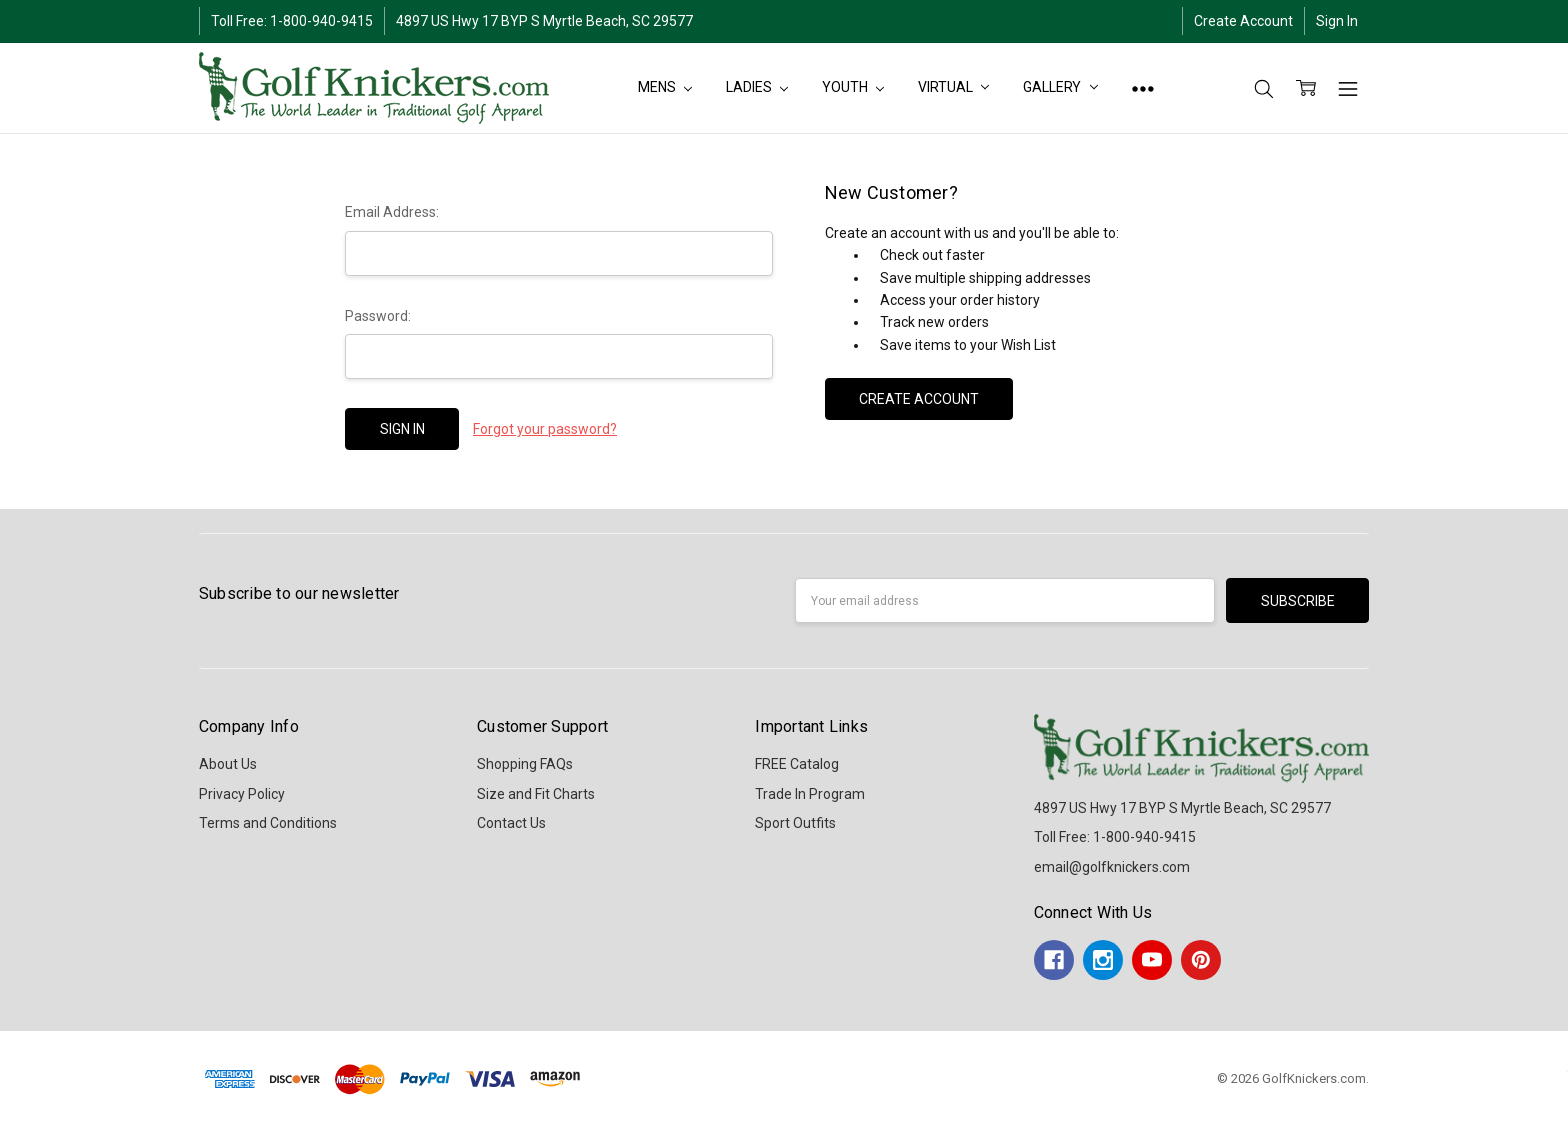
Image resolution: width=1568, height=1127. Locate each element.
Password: (378, 316)
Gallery (1060, 87)
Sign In (1337, 21)
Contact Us (511, 823)
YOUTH (853, 87)
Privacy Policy (242, 794)
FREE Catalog (797, 764)
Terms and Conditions (268, 823)
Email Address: (392, 212)
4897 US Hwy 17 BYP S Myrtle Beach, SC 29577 (544, 21)
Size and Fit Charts (536, 794)
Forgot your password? (545, 429)
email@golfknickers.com (1112, 867)
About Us (228, 764)
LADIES (757, 87)
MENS (665, 87)
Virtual (953, 87)
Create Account (1243, 21)
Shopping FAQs (525, 764)
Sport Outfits (795, 823)
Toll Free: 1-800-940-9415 (292, 21)
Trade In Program (810, 794)
